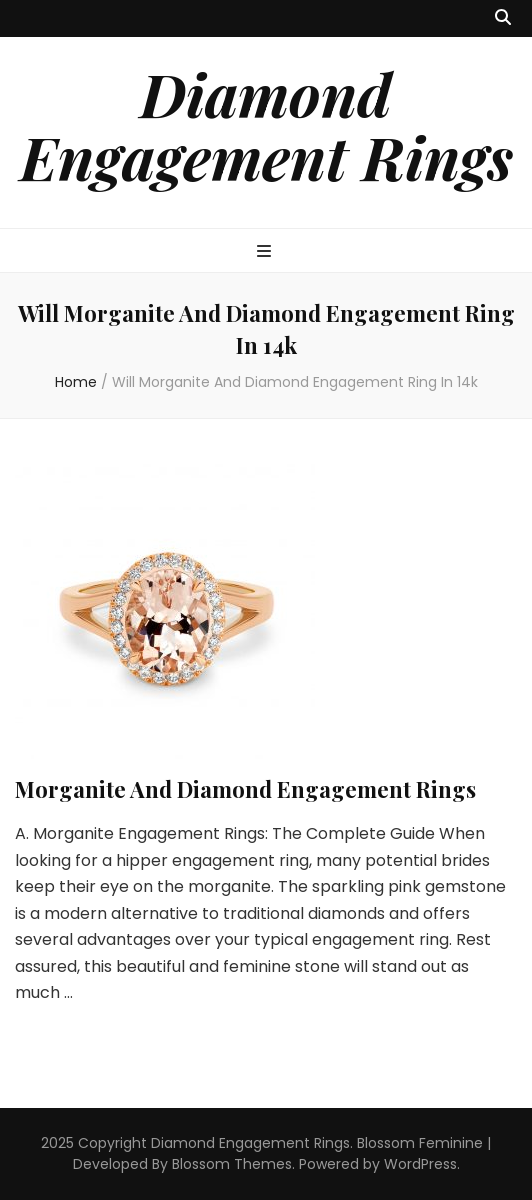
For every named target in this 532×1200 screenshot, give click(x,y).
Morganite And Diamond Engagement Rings (245, 789)
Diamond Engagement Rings (266, 124)
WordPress (420, 1164)
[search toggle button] (503, 18)
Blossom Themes (232, 1164)
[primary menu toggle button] (266, 252)
